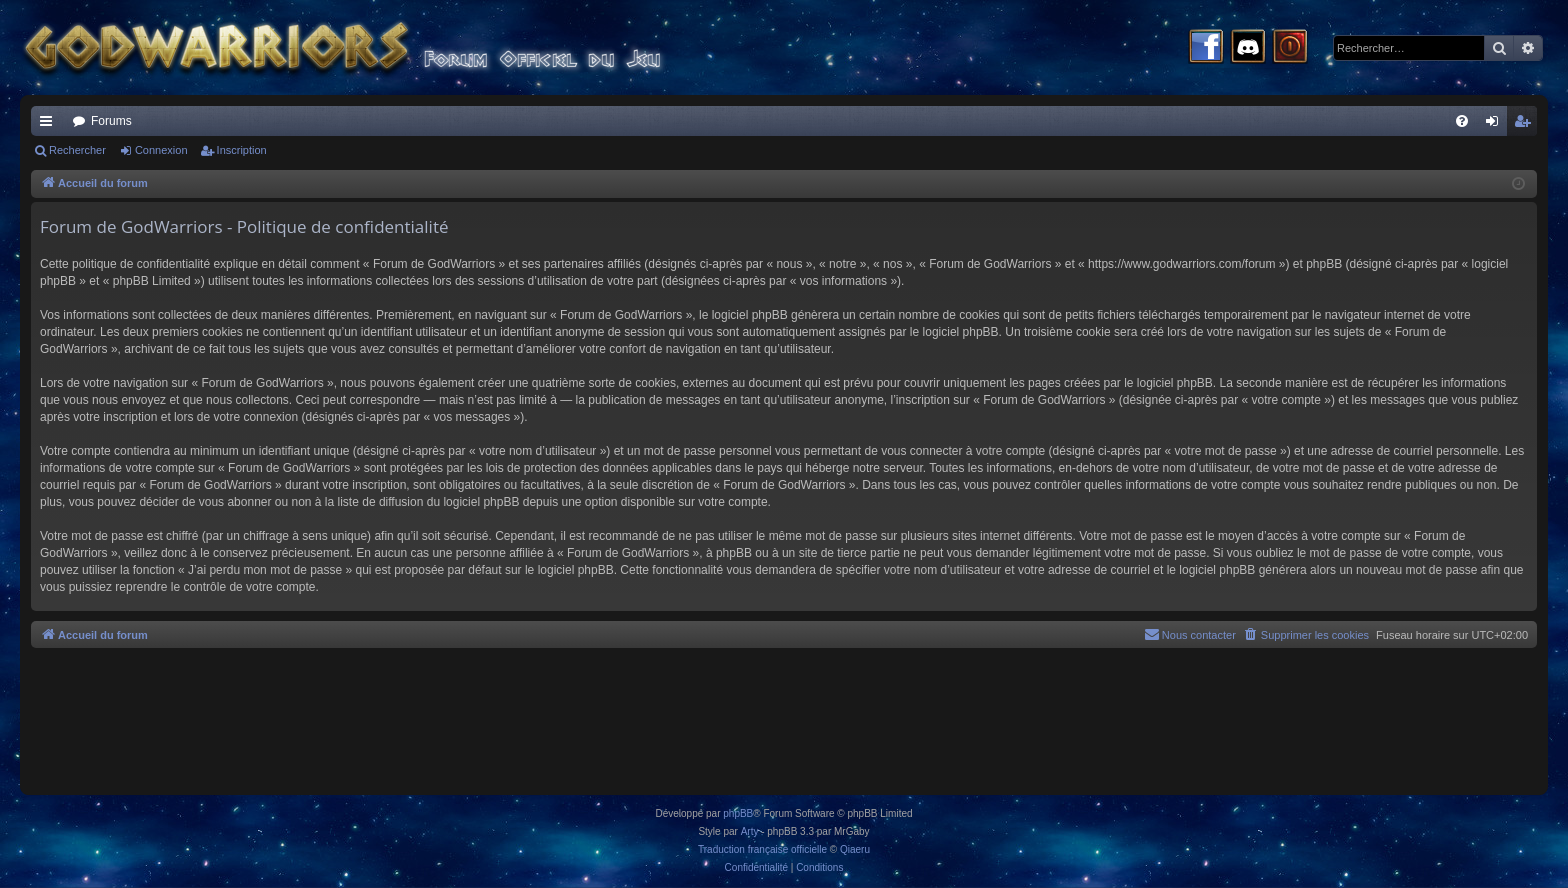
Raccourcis (50, 125)
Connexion (161, 150)
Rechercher (77, 150)
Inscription (242, 150)
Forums (111, 121)
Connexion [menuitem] (1496, 125)
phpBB (738, 813)
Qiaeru (855, 849)
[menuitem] (1462, 121)
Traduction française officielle (762, 849)
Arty (750, 831)
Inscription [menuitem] (1526, 125)
